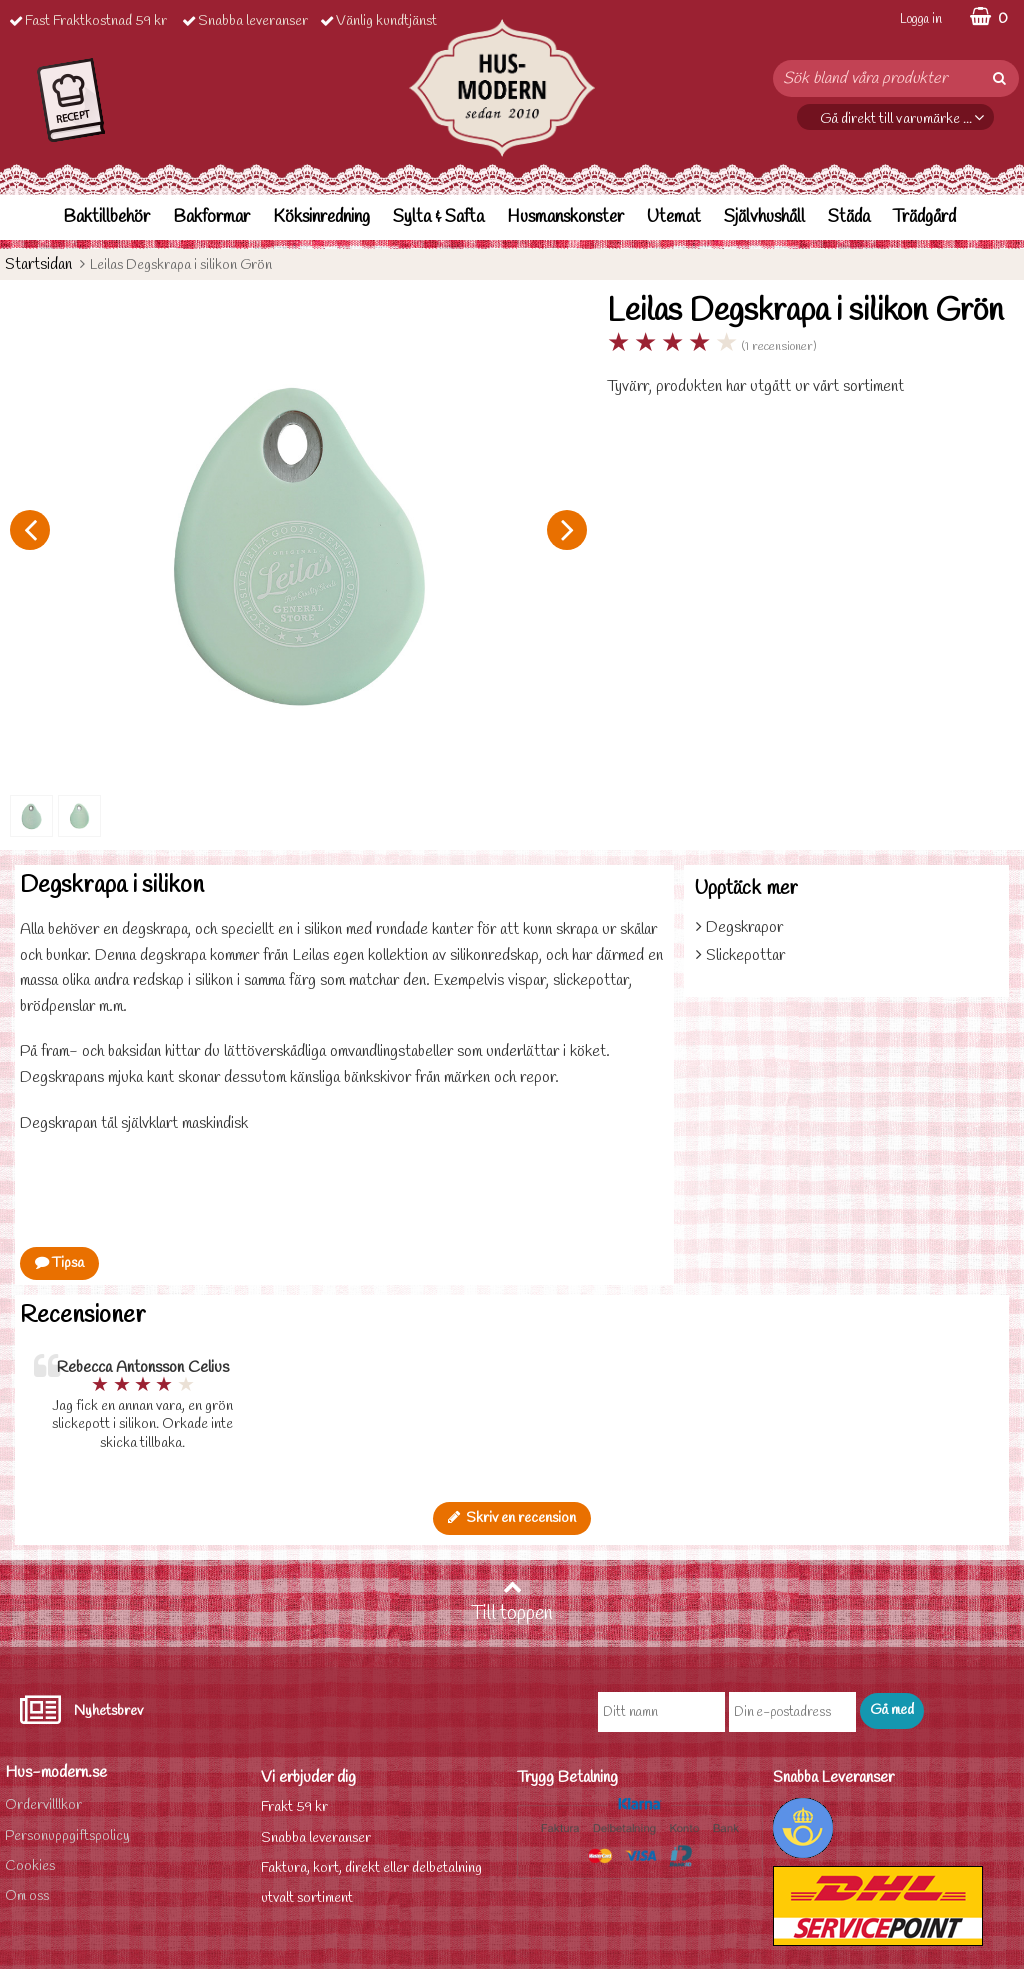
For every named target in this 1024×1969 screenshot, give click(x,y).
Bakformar (211, 217)
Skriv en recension (512, 1518)
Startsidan (38, 264)
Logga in (921, 19)
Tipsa (59, 1263)
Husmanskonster (565, 217)
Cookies (30, 1866)
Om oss (27, 1896)
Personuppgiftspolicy (67, 1836)
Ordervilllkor (43, 1805)
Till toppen (512, 1602)
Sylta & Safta (438, 217)
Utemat (674, 217)
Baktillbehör (106, 217)
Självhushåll (764, 217)
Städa (849, 217)
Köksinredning (321, 217)
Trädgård (924, 217)
